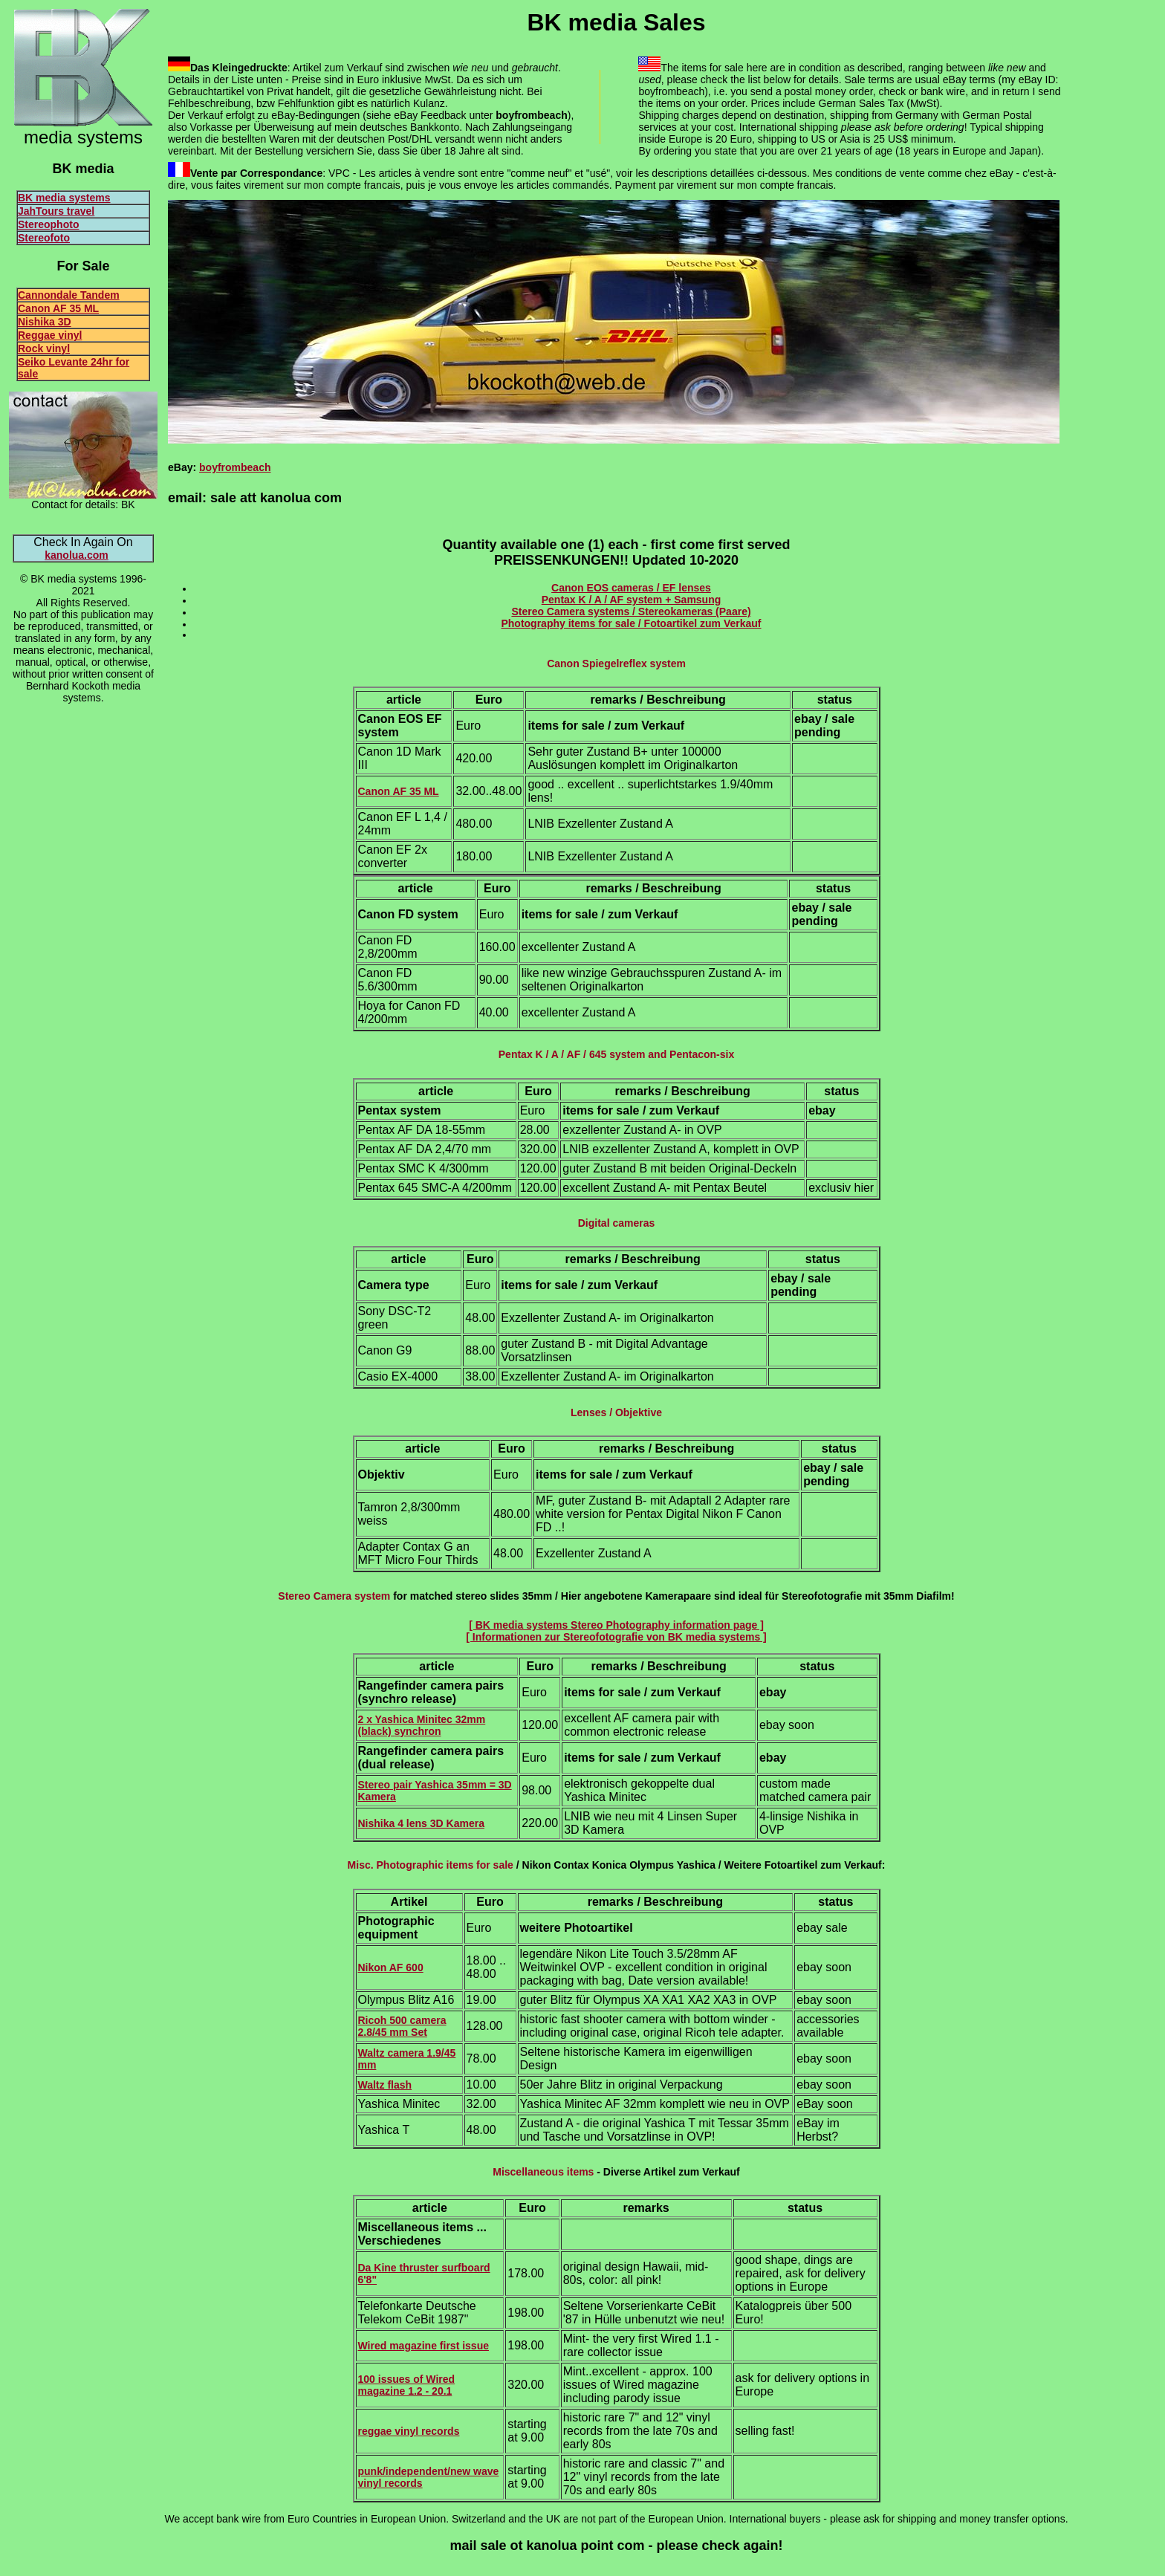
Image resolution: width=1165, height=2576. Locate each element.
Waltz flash (385, 2085)
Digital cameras (616, 1223)
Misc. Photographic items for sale (430, 1865)
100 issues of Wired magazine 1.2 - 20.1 (406, 2385)
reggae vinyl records (409, 2431)
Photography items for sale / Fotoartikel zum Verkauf (631, 623)
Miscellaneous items (543, 2172)
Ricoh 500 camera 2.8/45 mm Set (402, 2026)
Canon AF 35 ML (398, 791)
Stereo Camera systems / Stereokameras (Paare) (630, 611)
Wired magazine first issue (423, 2346)
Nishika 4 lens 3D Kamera (421, 1823)
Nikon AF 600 (391, 1967)
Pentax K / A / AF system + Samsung (631, 600)
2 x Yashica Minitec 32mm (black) (422, 1725)
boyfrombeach (234, 467)
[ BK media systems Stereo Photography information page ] (616, 1625)
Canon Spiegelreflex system (616, 663)
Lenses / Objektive (616, 1412)
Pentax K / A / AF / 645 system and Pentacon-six (616, 1054)
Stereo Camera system (334, 1596)
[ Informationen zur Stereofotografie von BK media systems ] (616, 1637)
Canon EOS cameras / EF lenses (631, 588)
